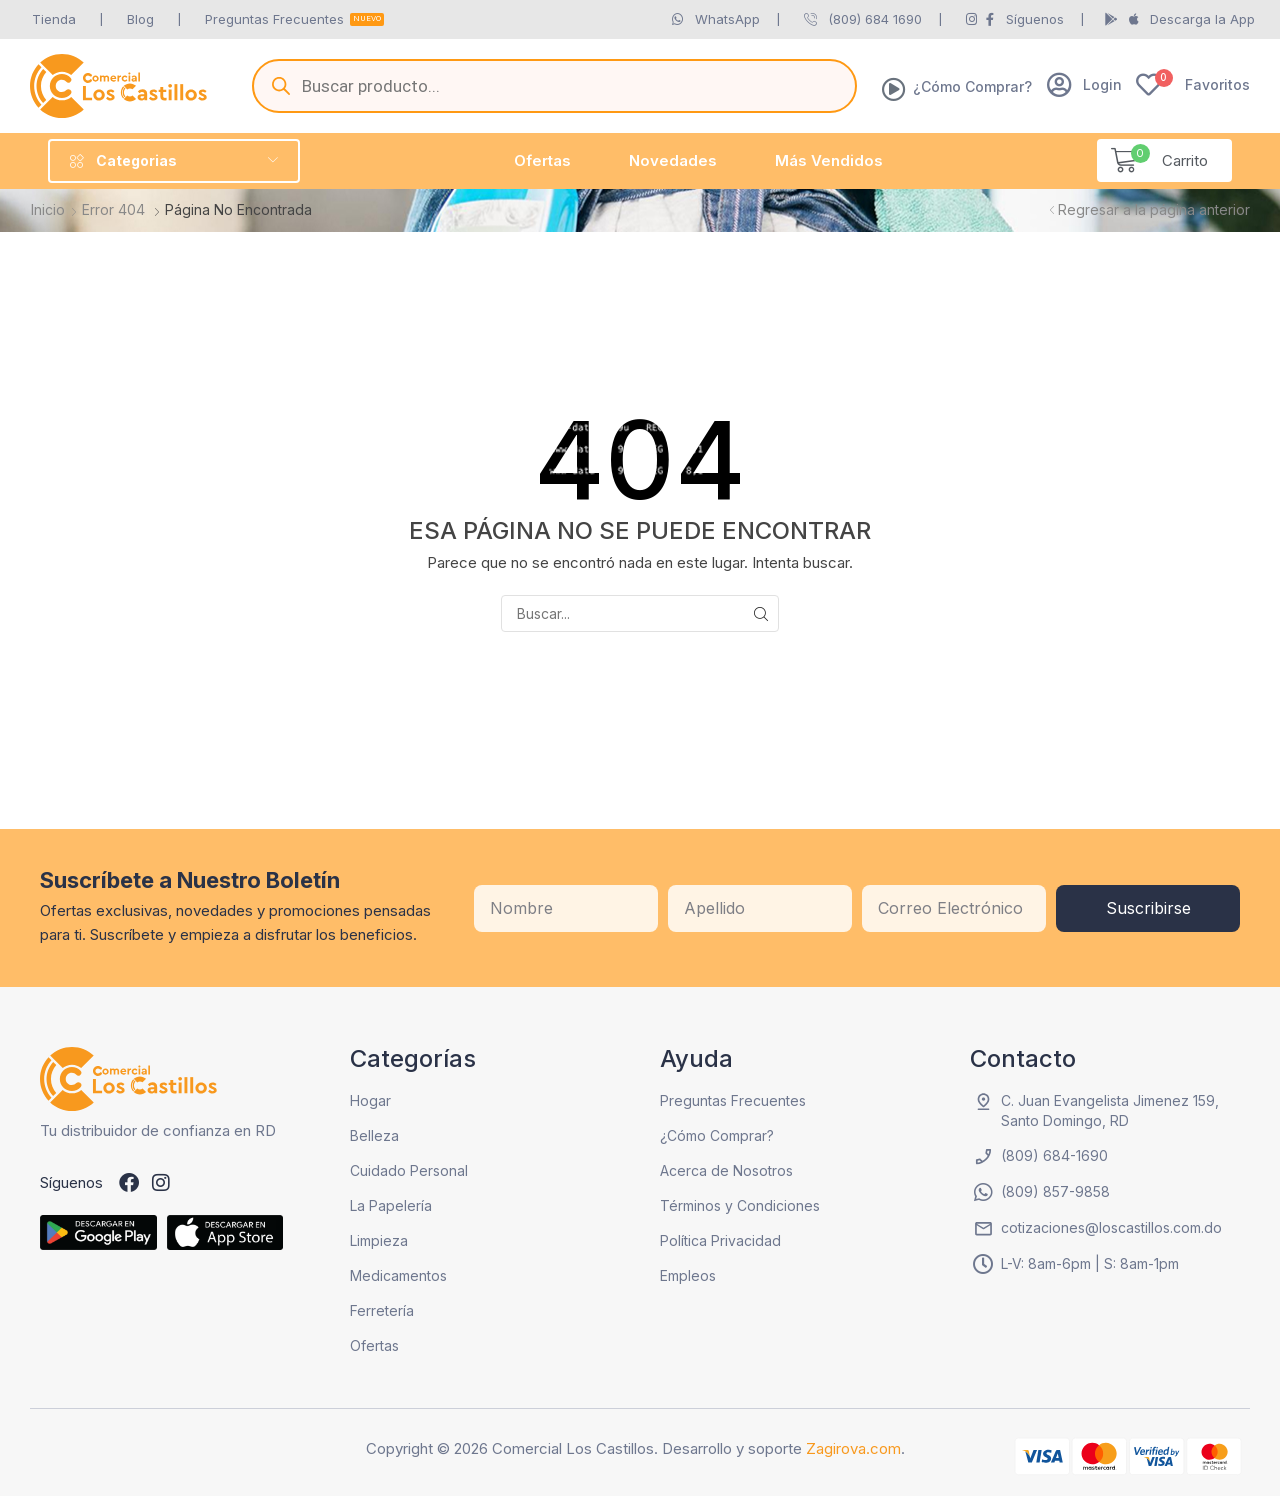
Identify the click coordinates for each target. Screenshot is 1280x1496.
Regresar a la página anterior (1154, 209)
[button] (1084, 84)
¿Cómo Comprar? (972, 86)
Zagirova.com (853, 1448)
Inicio (48, 209)
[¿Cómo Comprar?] (894, 89)
